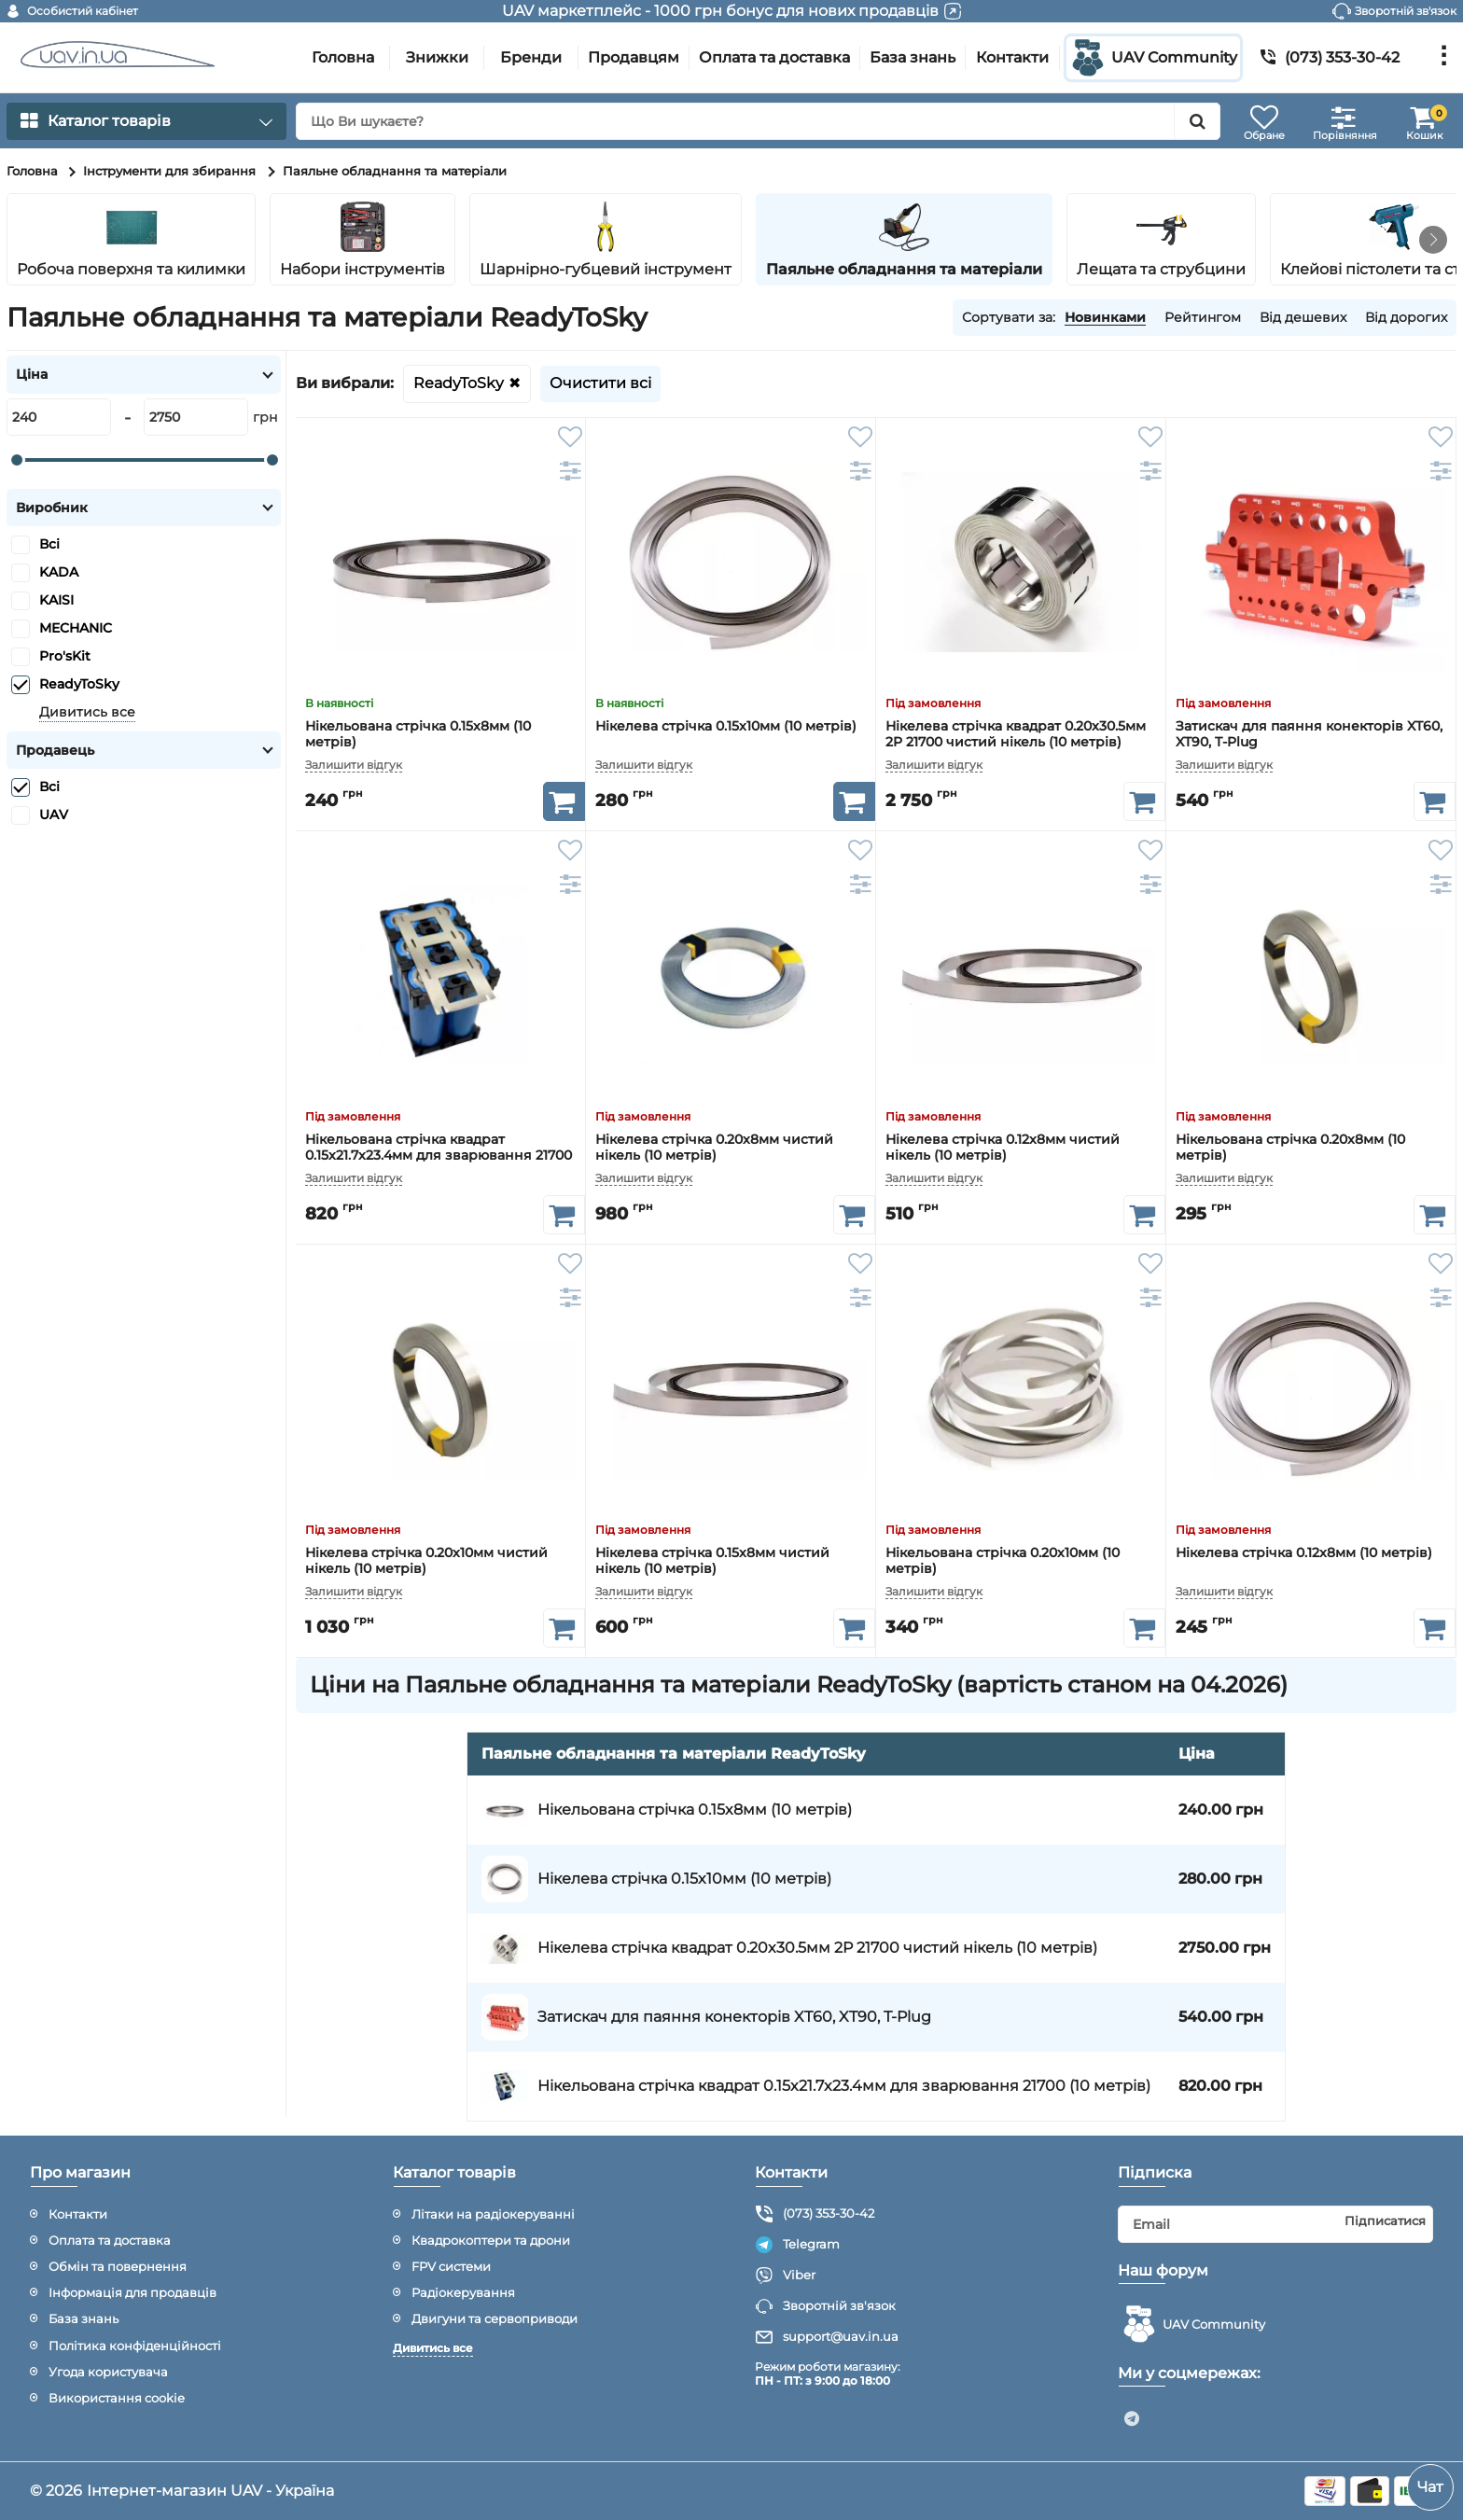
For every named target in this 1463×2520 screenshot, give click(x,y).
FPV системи (451, 2266)
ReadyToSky (458, 383)
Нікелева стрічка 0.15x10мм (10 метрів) (726, 726)
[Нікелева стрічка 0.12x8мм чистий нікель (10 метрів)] (1020, 976)
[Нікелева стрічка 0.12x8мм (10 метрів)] (1311, 1389)
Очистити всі (600, 383)
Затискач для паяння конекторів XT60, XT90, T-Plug (1309, 733)
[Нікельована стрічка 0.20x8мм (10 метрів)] (1311, 976)
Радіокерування (463, 2292)
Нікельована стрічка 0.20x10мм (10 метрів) (1002, 1560)
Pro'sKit (65, 655)
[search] (758, 121)
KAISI (56, 599)
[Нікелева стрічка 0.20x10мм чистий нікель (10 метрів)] (440, 1389)
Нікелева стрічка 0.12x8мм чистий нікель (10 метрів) (1002, 1147)
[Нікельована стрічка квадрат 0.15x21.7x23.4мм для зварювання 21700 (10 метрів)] (440, 976)
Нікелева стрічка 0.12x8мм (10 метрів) (1304, 1553)
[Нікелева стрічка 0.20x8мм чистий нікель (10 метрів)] (730, 976)
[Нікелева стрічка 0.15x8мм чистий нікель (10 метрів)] (730, 1389)
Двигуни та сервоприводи (494, 2318)
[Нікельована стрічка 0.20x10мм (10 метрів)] (1020, 1389)
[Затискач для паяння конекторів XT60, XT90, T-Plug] (1311, 562)
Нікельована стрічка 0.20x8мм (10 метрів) (1290, 1147)
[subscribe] (1276, 2224)
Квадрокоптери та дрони (490, 2240)
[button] (1433, 240)
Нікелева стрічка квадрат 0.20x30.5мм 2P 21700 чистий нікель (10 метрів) (1015, 733)
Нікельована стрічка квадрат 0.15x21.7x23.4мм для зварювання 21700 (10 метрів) (438, 1147)
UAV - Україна (282, 2490)
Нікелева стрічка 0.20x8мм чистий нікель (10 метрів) (714, 1147)
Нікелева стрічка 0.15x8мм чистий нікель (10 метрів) (712, 1560)
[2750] (196, 417)
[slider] (16, 460)
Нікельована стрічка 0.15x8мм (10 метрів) (418, 733)
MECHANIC (75, 627)
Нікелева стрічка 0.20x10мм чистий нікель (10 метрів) (426, 1560)
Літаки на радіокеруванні (493, 2214)
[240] (59, 417)
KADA (58, 571)
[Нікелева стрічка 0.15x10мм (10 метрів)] (730, 562)
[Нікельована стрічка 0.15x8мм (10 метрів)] (440, 562)
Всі (49, 543)
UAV (53, 814)
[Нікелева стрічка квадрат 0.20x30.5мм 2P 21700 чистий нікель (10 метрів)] (1020, 562)
